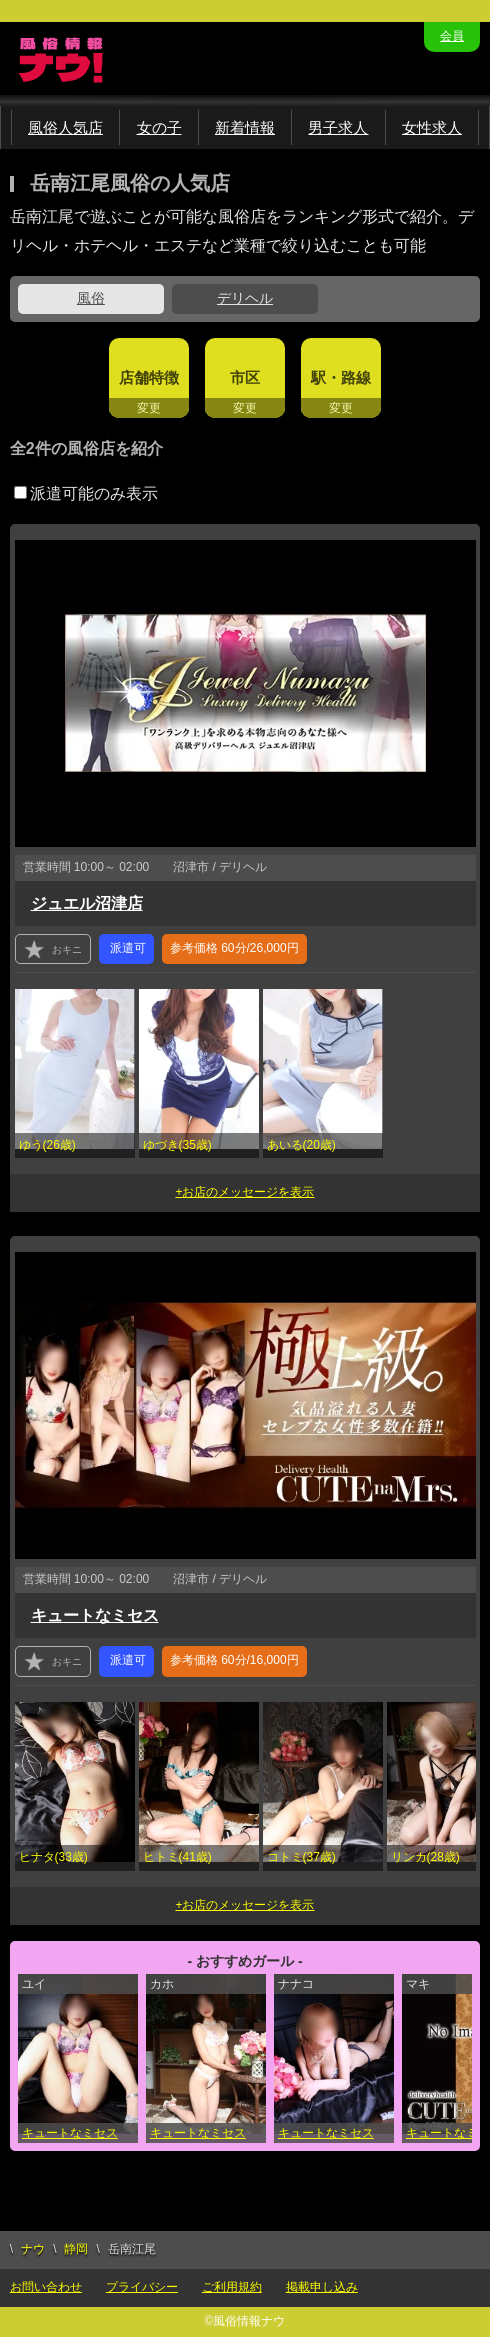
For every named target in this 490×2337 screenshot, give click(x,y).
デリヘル (245, 298)
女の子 (159, 127)
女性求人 (432, 127)
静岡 (76, 2249)
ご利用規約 (232, 2287)
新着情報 (245, 127)
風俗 (91, 298)
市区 (245, 377)
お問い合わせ (46, 2287)
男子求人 (338, 127)
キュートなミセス (95, 1615)
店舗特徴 (149, 377)
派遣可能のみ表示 (86, 493)
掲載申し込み (322, 2287)
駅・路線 (341, 377)
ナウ (33, 2249)
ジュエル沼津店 (87, 903)
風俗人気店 (65, 127)
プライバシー (142, 2287)
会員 (452, 36)
